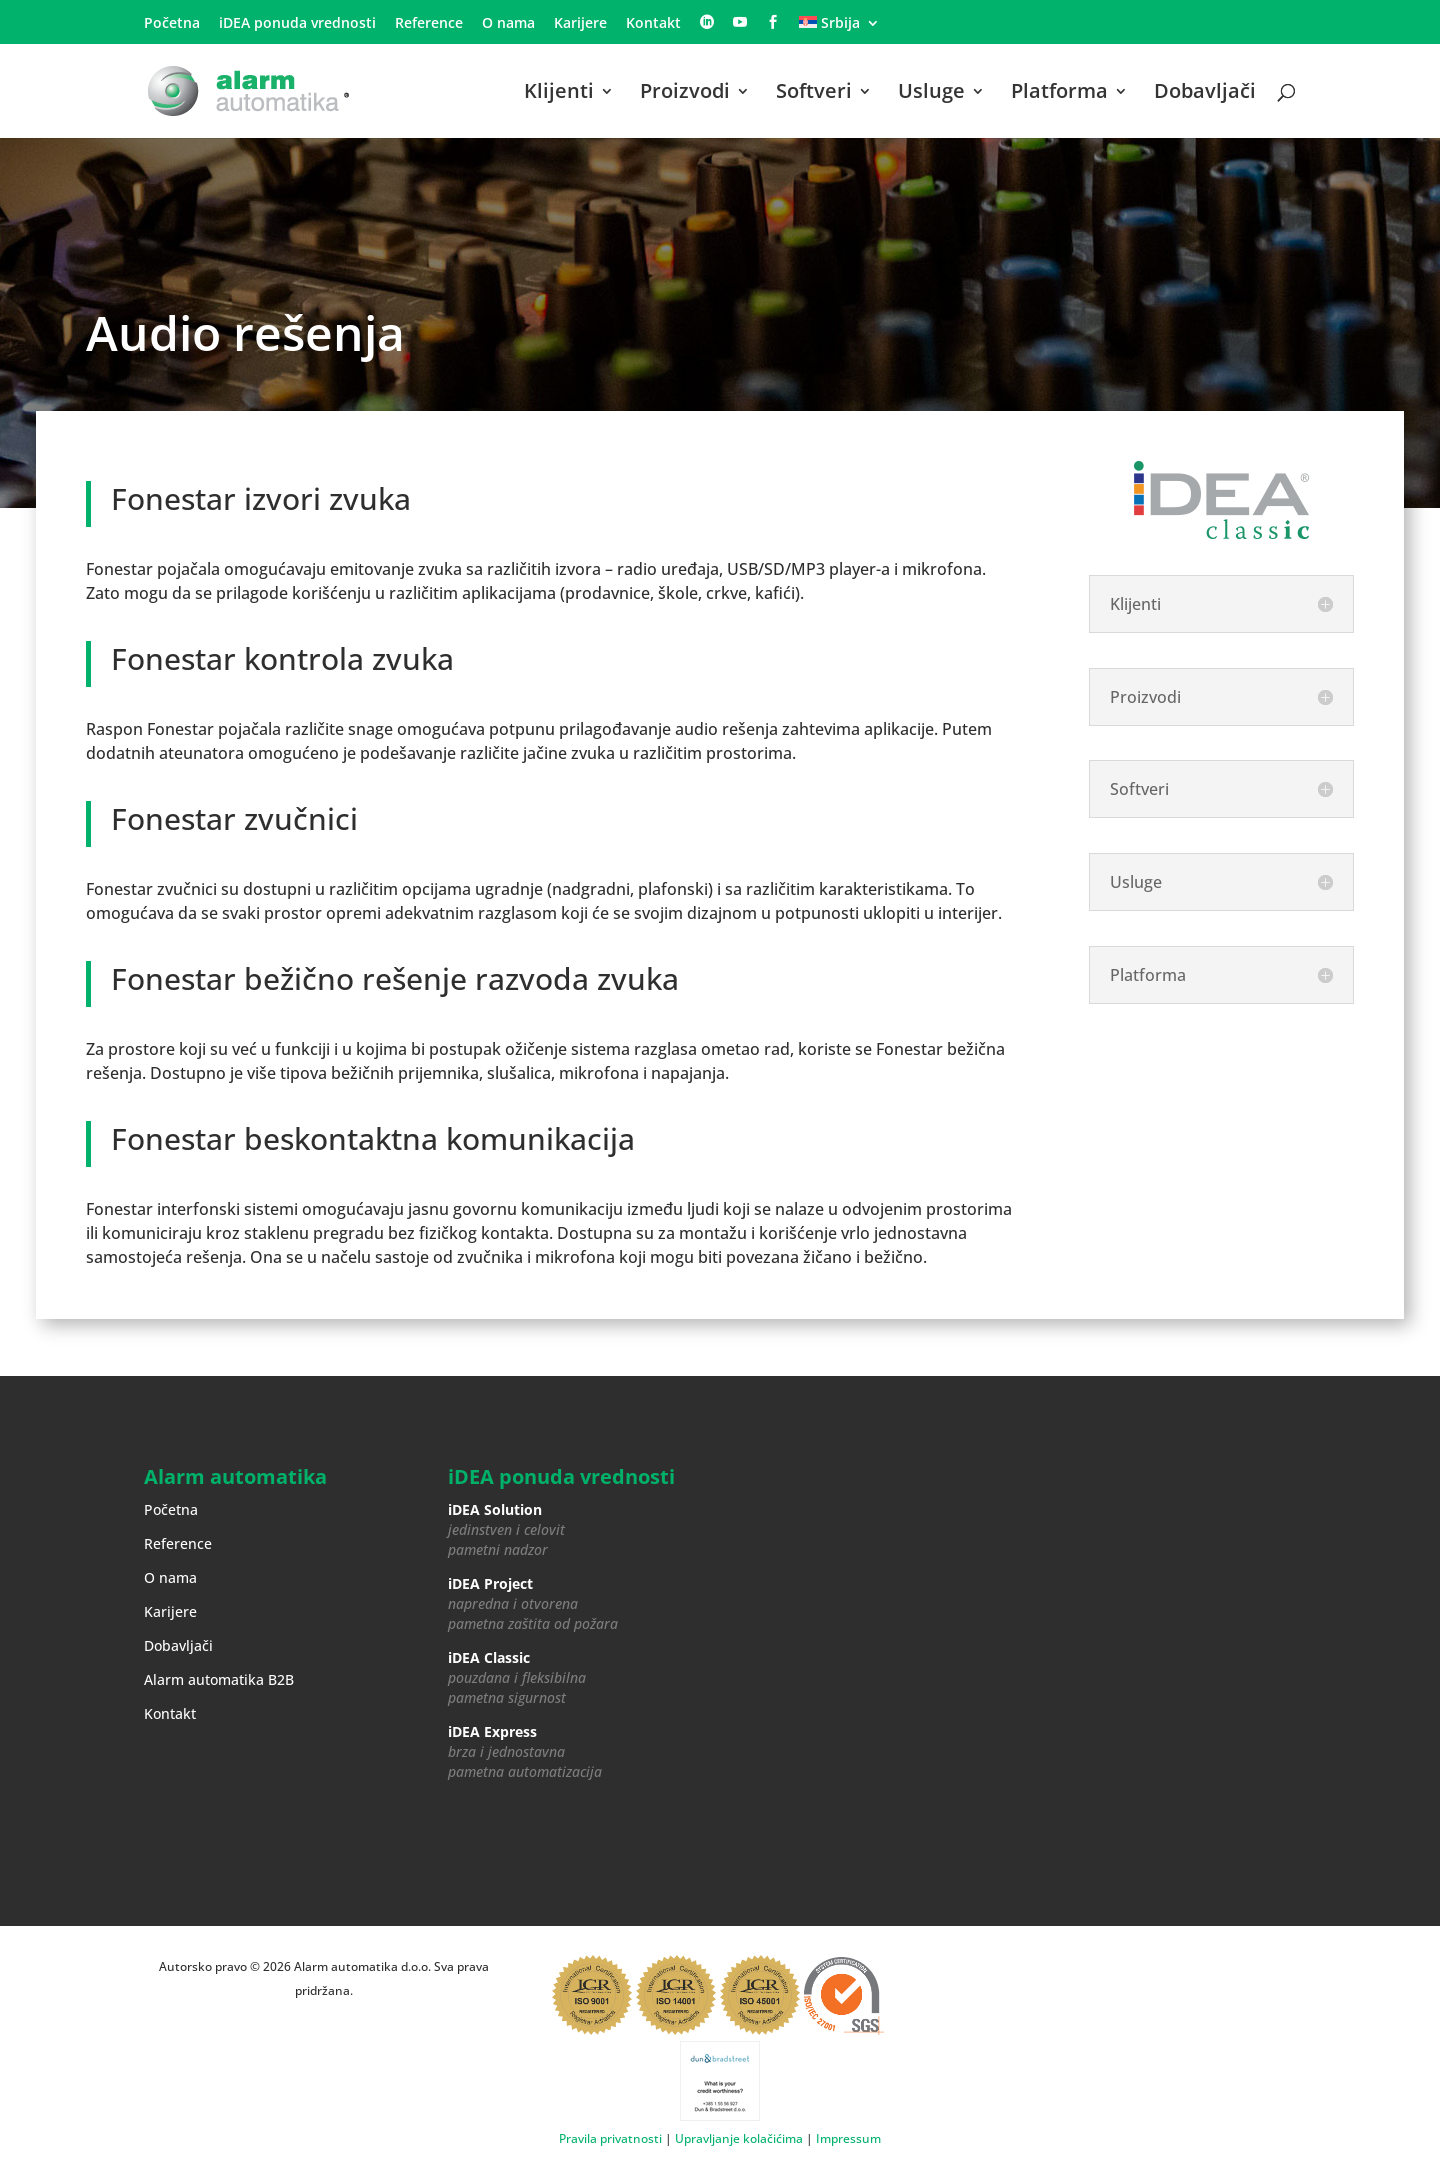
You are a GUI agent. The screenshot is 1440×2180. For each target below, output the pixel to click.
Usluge (931, 94)
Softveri (814, 94)
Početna (172, 24)
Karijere (580, 24)
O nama (508, 24)
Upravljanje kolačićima (739, 2138)
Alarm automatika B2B (219, 1679)
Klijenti (559, 94)
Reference (429, 24)
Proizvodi (685, 94)
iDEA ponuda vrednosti (297, 24)
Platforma (1059, 94)
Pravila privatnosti (610, 2138)
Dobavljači (1205, 94)
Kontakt (653, 24)
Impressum (848, 2138)
